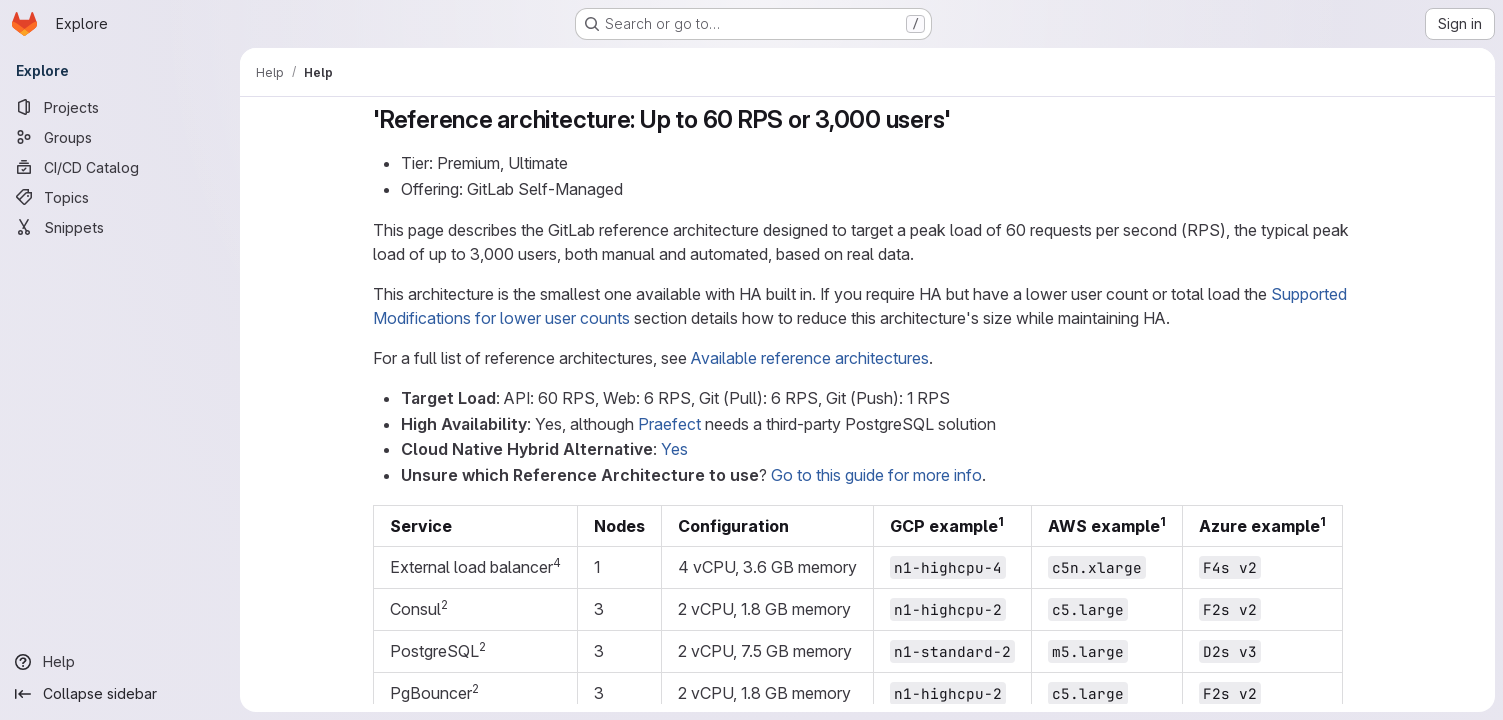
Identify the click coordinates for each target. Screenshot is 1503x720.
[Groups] (120, 137)
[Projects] (120, 107)
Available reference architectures (810, 358)
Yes (674, 449)
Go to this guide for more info (876, 475)
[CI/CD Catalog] (120, 167)
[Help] (120, 662)
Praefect (669, 424)
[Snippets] (120, 227)
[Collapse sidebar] (120, 694)
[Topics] (120, 197)
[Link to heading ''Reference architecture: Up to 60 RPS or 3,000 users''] (963, 119)
